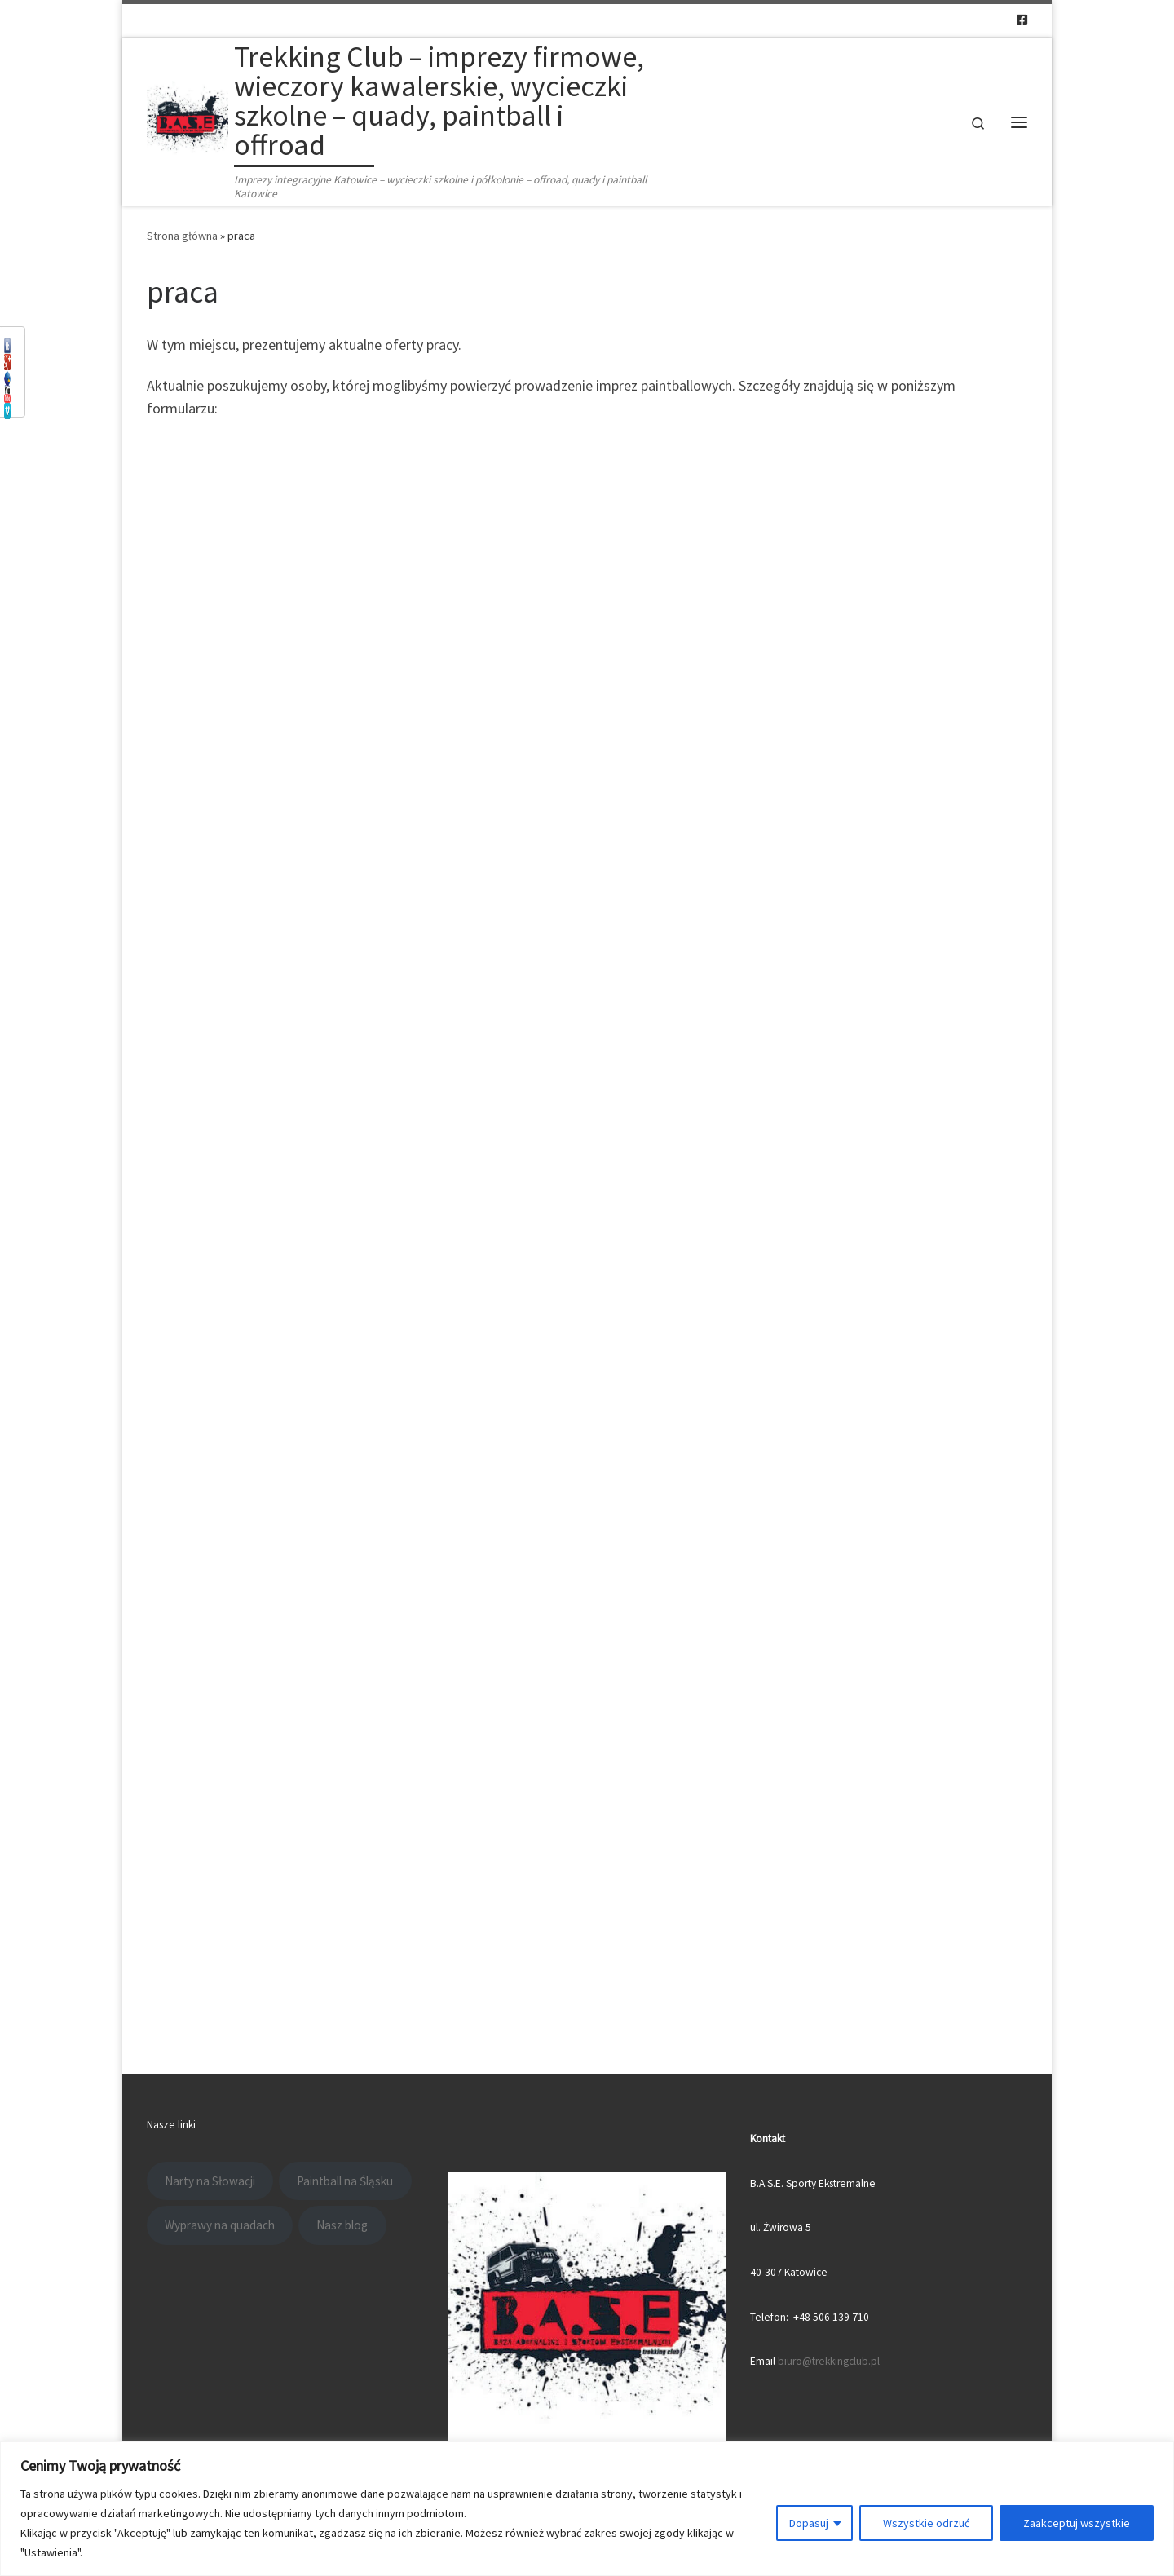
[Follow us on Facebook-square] (1022, 20)
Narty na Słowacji (210, 2181)
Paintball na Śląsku (345, 2181)
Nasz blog (342, 2225)
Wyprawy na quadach (220, 2225)
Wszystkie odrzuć (926, 2523)
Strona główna (182, 235)
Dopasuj (808, 2523)
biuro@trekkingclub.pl (829, 2361)
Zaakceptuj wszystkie (1076, 2523)
